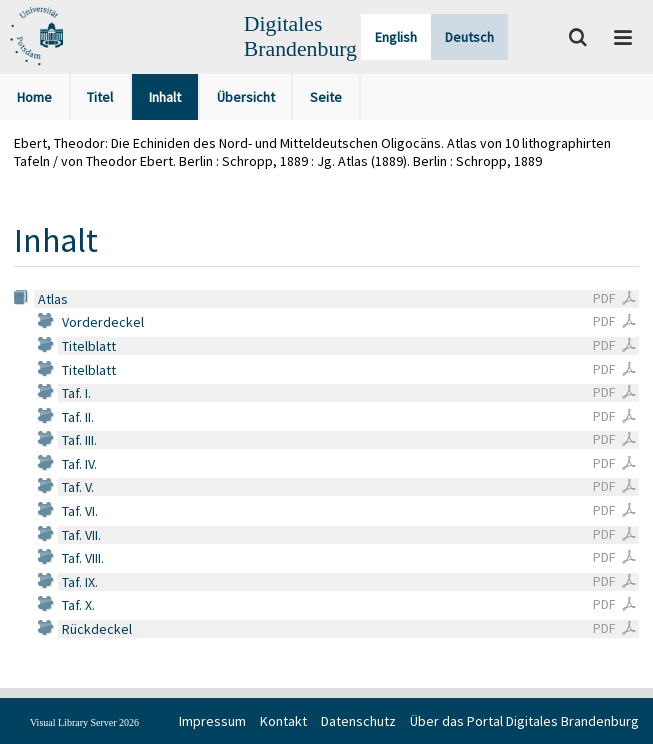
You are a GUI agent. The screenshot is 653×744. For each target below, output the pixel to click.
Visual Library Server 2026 (84, 722)
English (396, 37)
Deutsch (469, 37)
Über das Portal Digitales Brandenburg (524, 721)
